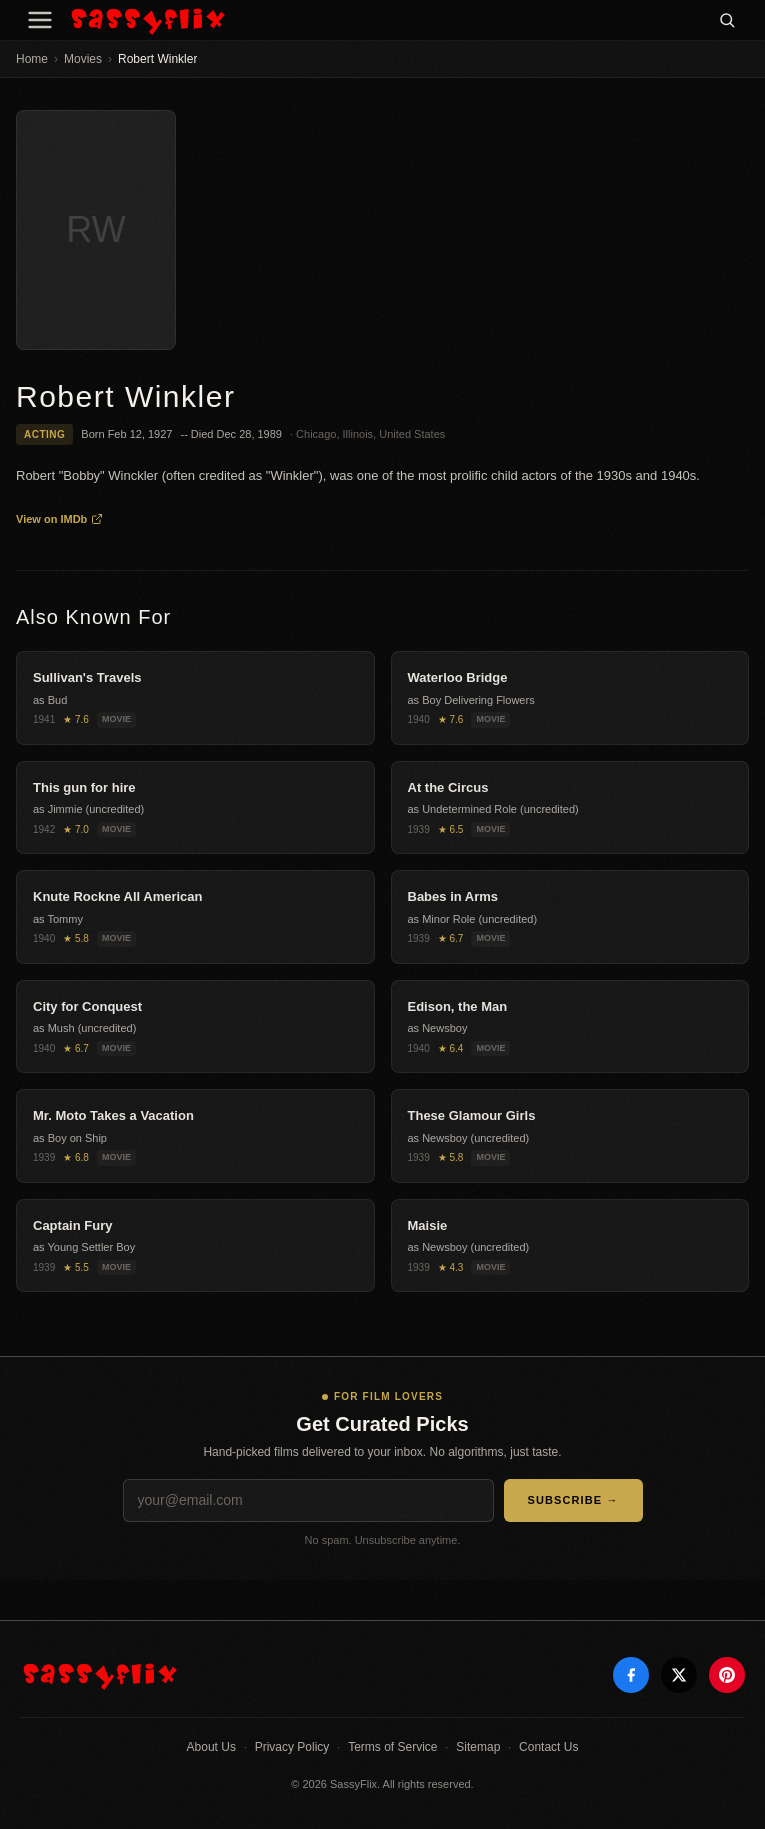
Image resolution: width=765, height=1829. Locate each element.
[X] (679, 1675)
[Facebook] (631, 1675)
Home (32, 59)
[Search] (727, 20)
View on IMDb (59, 519)
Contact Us (548, 1747)
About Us (211, 1747)
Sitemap (478, 1747)
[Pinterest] (727, 1675)
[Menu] (40, 20)
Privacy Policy (292, 1747)
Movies (83, 59)
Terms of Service (392, 1747)
